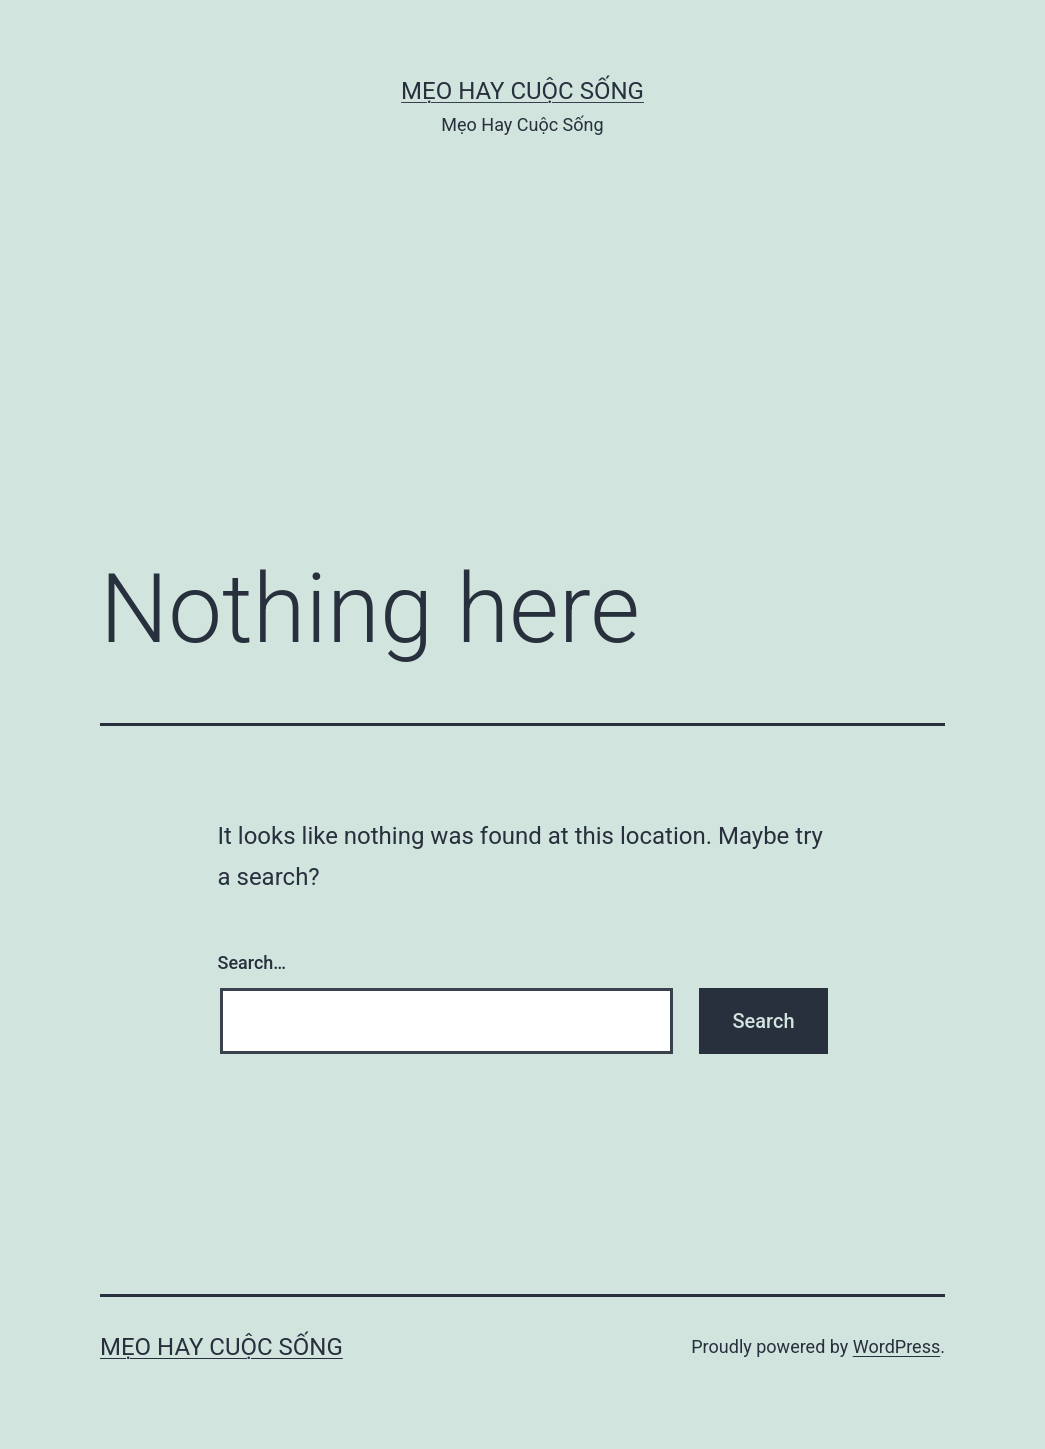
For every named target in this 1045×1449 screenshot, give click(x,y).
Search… (252, 962)
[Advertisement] (522, 377)
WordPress (896, 1346)
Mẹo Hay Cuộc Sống (522, 91)
